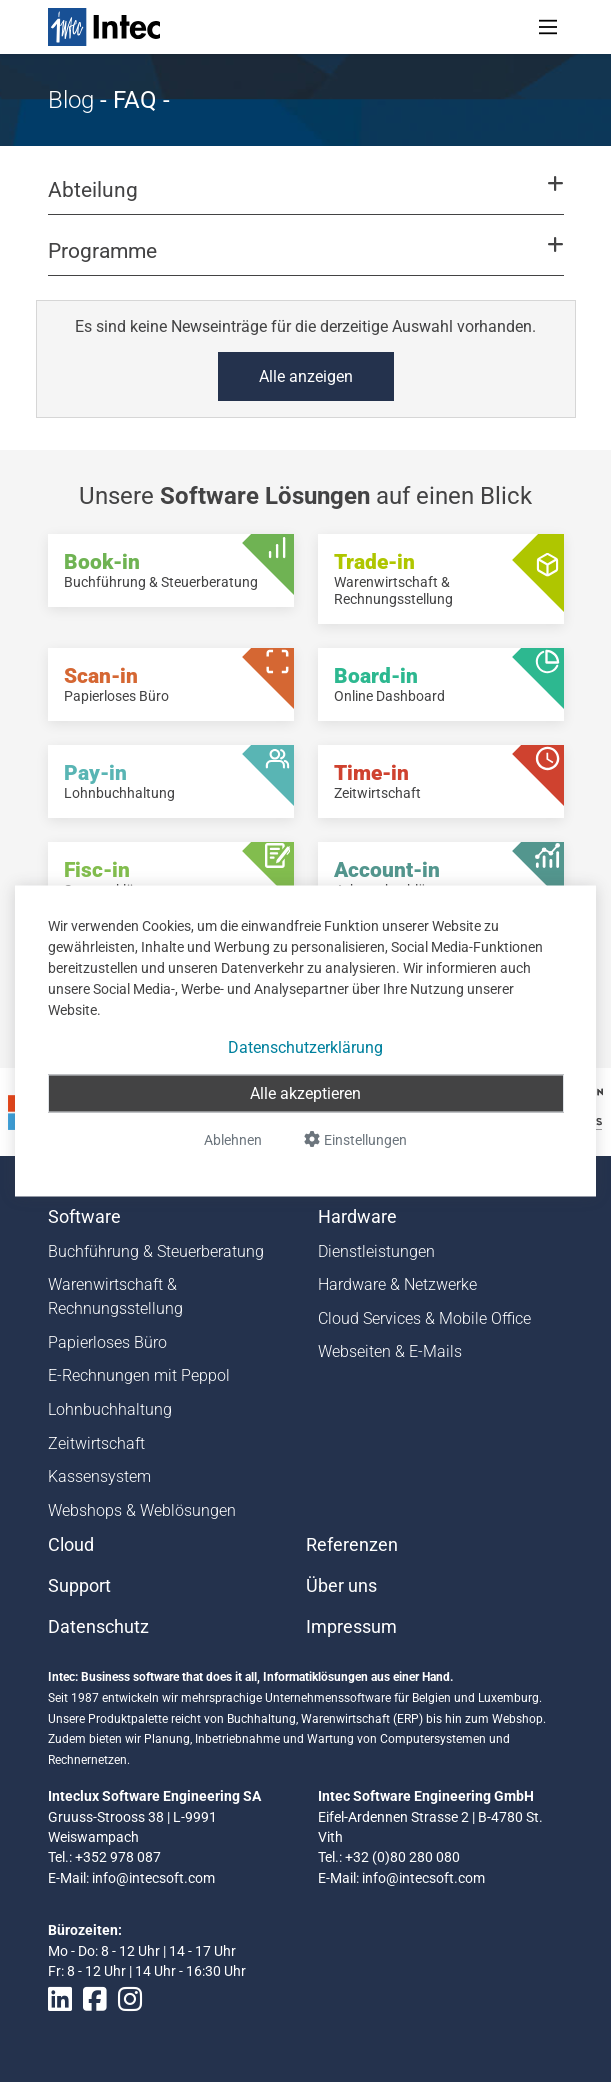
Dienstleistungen (376, 1251)
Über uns (341, 1586)
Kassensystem (99, 1476)
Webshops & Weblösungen (142, 1510)
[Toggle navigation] (548, 27)
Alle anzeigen (306, 376)
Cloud (71, 1545)
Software (84, 1217)
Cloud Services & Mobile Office (424, 1318)
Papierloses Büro (107, 1342)
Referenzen (352, 1545)
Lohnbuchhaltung (110, 1409)
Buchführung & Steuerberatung (156, 1251)
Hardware (357, 1217)
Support (79, 1586)
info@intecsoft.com (153, 1878)
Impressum (351, 1627)
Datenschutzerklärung (305, 1047)
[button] (305, 199)
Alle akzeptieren (305, 1093)
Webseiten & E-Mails (390, 1351)
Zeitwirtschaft (96, 1443)
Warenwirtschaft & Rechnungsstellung (115, 1296)
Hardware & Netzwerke (397, 1284)
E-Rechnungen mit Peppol (139, 1375)
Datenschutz (98, 1627)
